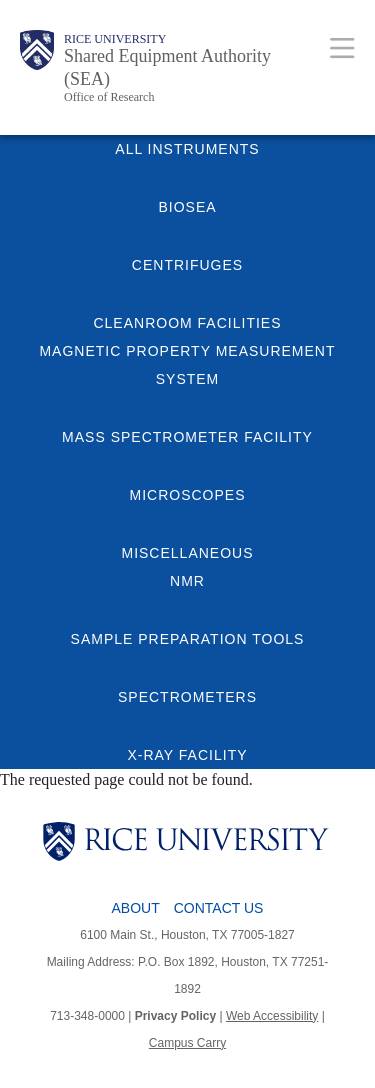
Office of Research (109, 97)
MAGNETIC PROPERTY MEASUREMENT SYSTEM (187, 365)
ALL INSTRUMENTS (187, 149)
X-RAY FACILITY (187, 755)
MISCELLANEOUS (187, 553)
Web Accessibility (272, 1016)
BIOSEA (187, 207)
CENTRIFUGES (187, 265)
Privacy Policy (175, 1016)
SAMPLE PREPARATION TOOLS (188, 639)
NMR (187, 581)
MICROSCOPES (187, 495)
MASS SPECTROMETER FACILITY (187, 437)
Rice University (115, 39)
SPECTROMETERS (187, 697)
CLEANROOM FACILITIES (187, 323)
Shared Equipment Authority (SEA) (167, 67)
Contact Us (219, 908)
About (136, 908)
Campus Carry (187, 1043)
